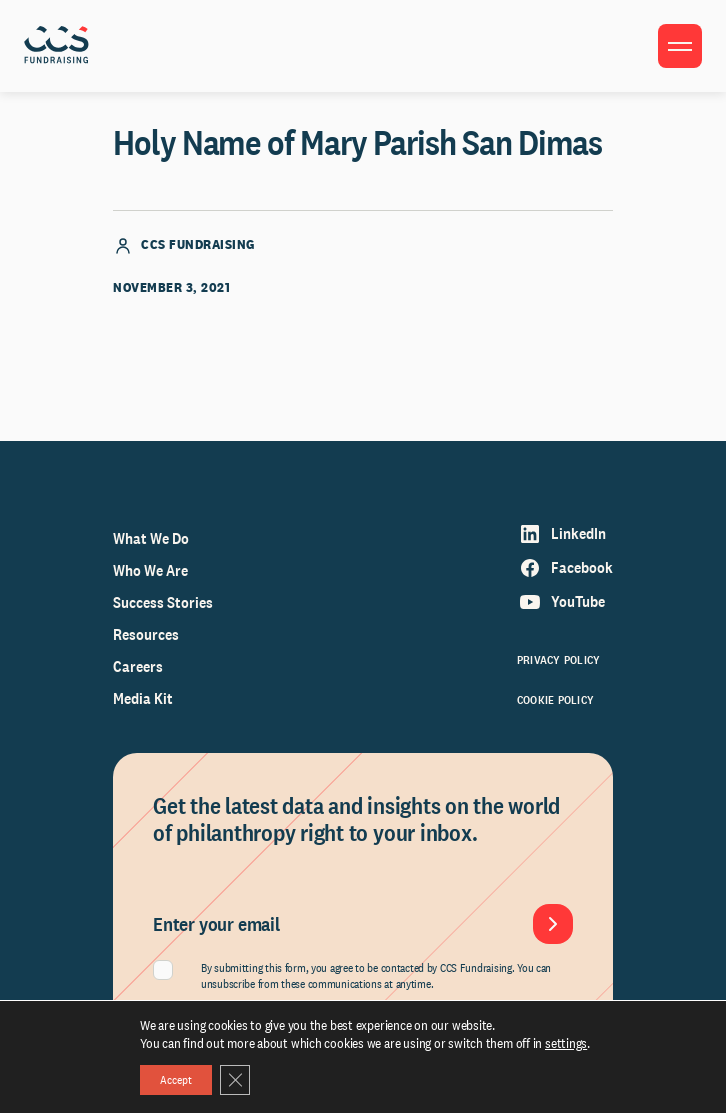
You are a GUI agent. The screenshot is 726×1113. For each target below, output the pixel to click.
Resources (146, 634)
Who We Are (150, 570)
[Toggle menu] (680, 46)
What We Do (151, 538)
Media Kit (143, 698)
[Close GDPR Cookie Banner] (235, 1080)
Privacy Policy (558, 660)
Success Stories (163, 602)
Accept (176, 1080)
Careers (138, 666)
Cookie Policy (555, 700)
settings (566, 1043)
